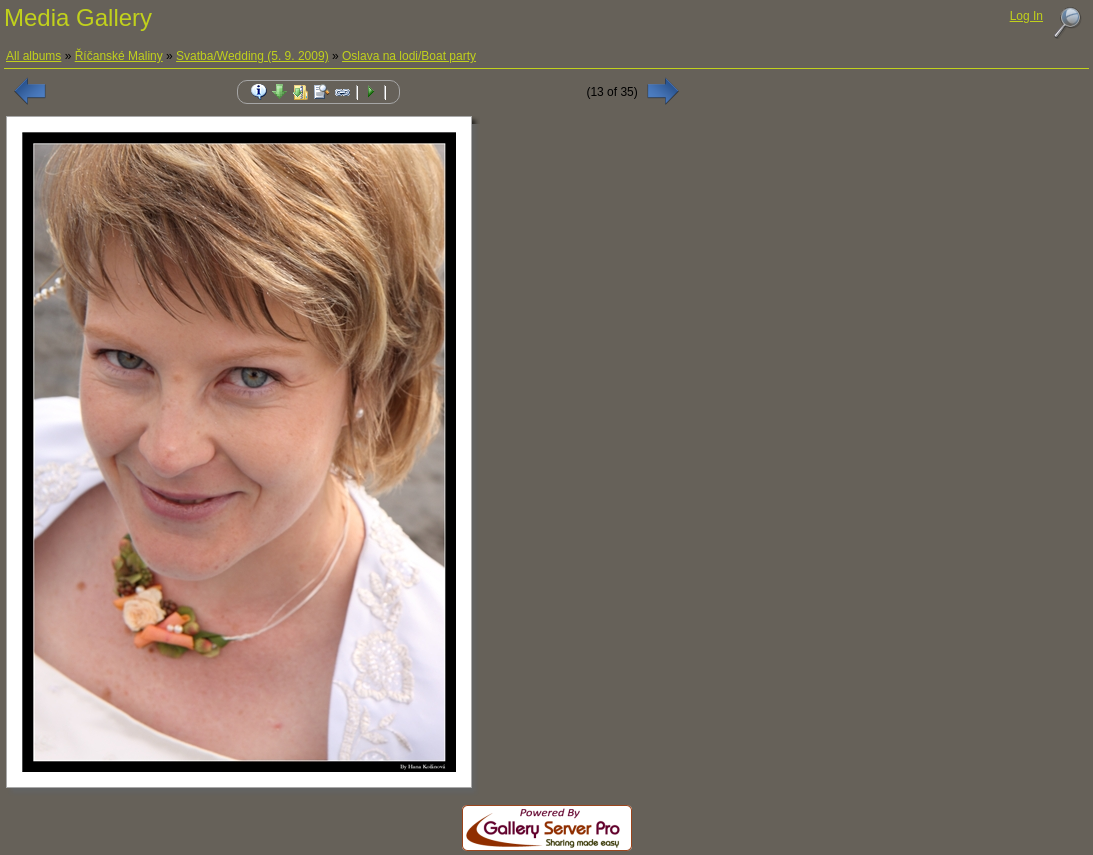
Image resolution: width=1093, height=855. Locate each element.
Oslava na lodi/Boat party (409, 56)
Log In (1026, 16)
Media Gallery (78, 17)
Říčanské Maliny (119, 56)
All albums (33, 56)
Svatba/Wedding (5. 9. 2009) (252, 56)
